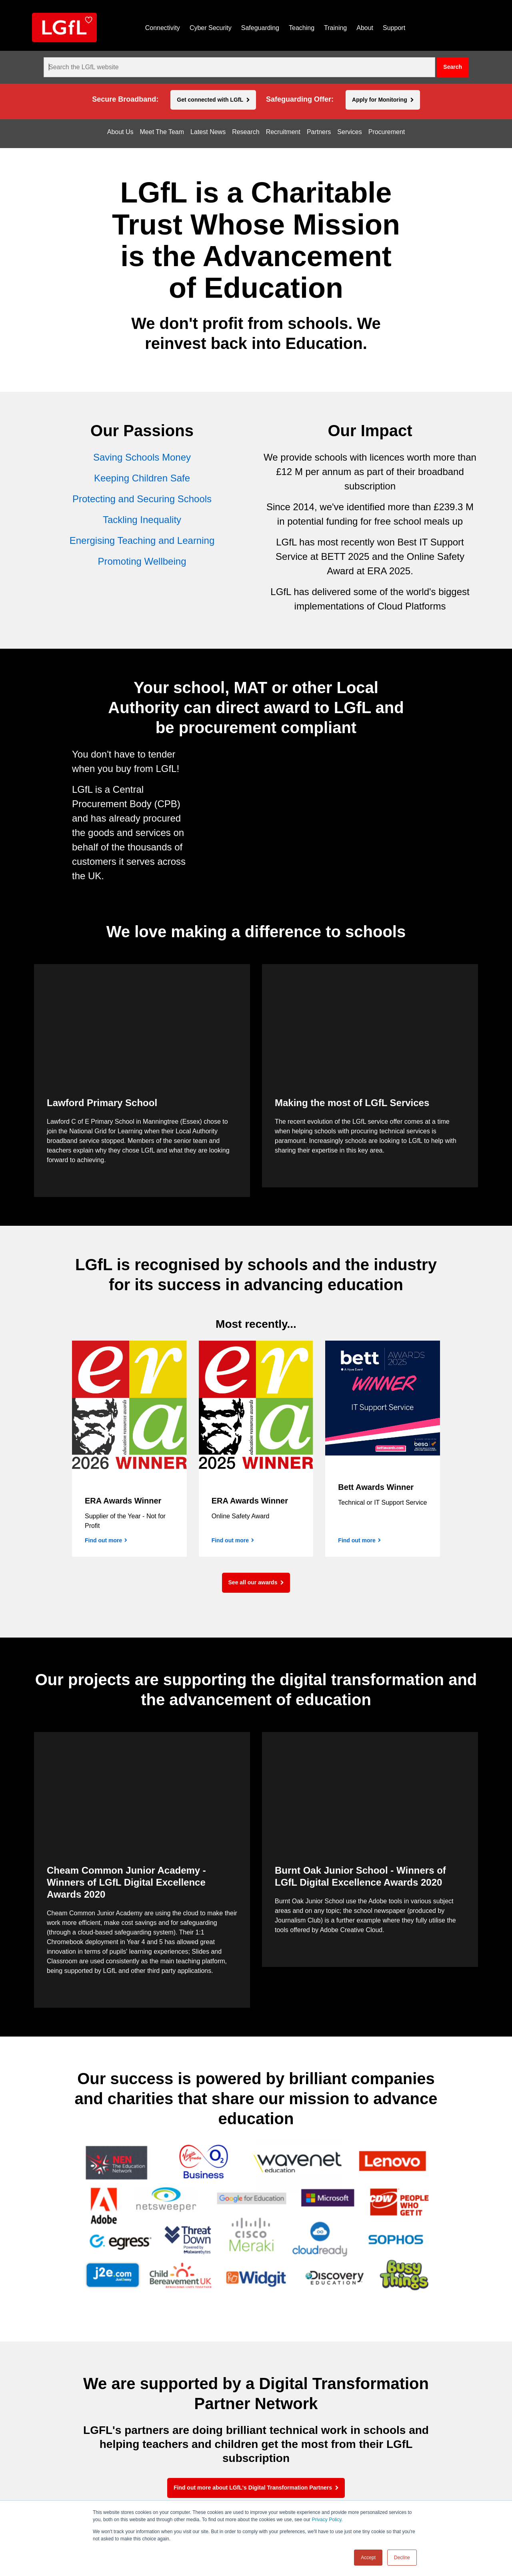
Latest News (208, 132)
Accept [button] (368, 2557)
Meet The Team (162, 132)
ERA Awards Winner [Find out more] (123, 1500)
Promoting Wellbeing (142, 561)
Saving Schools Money (142, 457)
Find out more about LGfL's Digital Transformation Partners (253, 2487)
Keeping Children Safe (142, 478)
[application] (335, 806)
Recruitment (283, 132)
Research (245, 132)
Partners (319, 132)
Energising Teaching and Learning (142, 540)
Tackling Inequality (142, 519)
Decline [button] (402, 2557)
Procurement (386, 132)
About (364, 27)
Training (335, 27)
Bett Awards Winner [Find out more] (376, 1487)
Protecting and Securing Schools (142, 498)
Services (349, 132)
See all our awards (253, 1582)
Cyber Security (211, 27)
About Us (120, 132)
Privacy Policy (326, 2519)
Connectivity (162, 27)
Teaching (301, 27)
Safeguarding (260, 27)
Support (394, 27)
